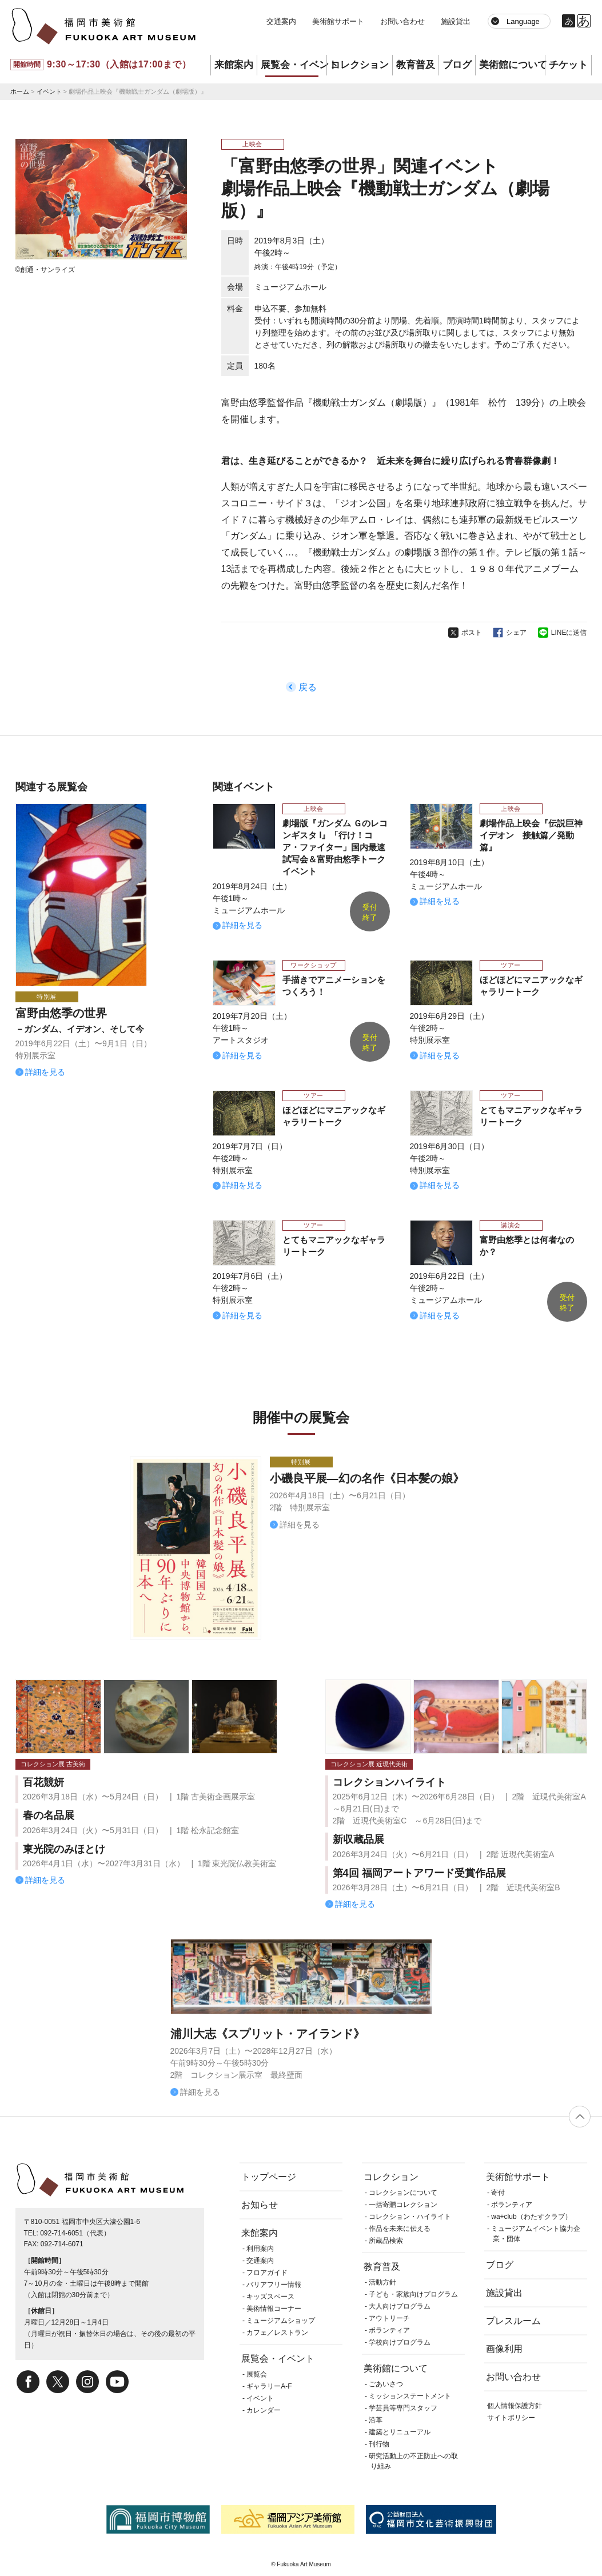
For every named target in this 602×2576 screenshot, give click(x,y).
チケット (568, 64)
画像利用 (504, 2349)
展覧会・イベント (293, 64)
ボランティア (389, 2330)
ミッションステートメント (410, 2396)
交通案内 (281, 21)
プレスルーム (513, 2321)
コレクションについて (403, 2193)
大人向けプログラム (399, 2306)
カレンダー (263, 2410)
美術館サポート (338, 21)
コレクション (359, 64)
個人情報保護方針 (514, 2406)
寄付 (498, 2193)
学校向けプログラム (399, 2342)
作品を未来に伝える (399, 2229)
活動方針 (382, 2282)
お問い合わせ (402, 21)
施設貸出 (456, 21)
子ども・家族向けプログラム (413, 2294)
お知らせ (259, 2205)
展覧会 (256, 2374)
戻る (307, 687)
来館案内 (233, 64)
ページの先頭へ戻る (580, 2116)
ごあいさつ (386, 2384)
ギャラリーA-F (269, 2386)
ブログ (457, 64)
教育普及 (415, 64)
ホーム (19, 91)
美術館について (512, 64)
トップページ (268, 2177)
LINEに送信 (569, 633)
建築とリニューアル (399, 2432)
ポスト (471, 633)
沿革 (375, 2420)
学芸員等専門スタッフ (403, 2408)
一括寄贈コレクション (403, 2205)
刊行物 (379, 2444)
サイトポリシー (511, 2418)
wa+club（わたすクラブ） (531, 2217)
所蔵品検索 (386, 2241)
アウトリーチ (389, 2318)
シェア (516, 633)
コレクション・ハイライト (410, 2217)
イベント (49, 91)
